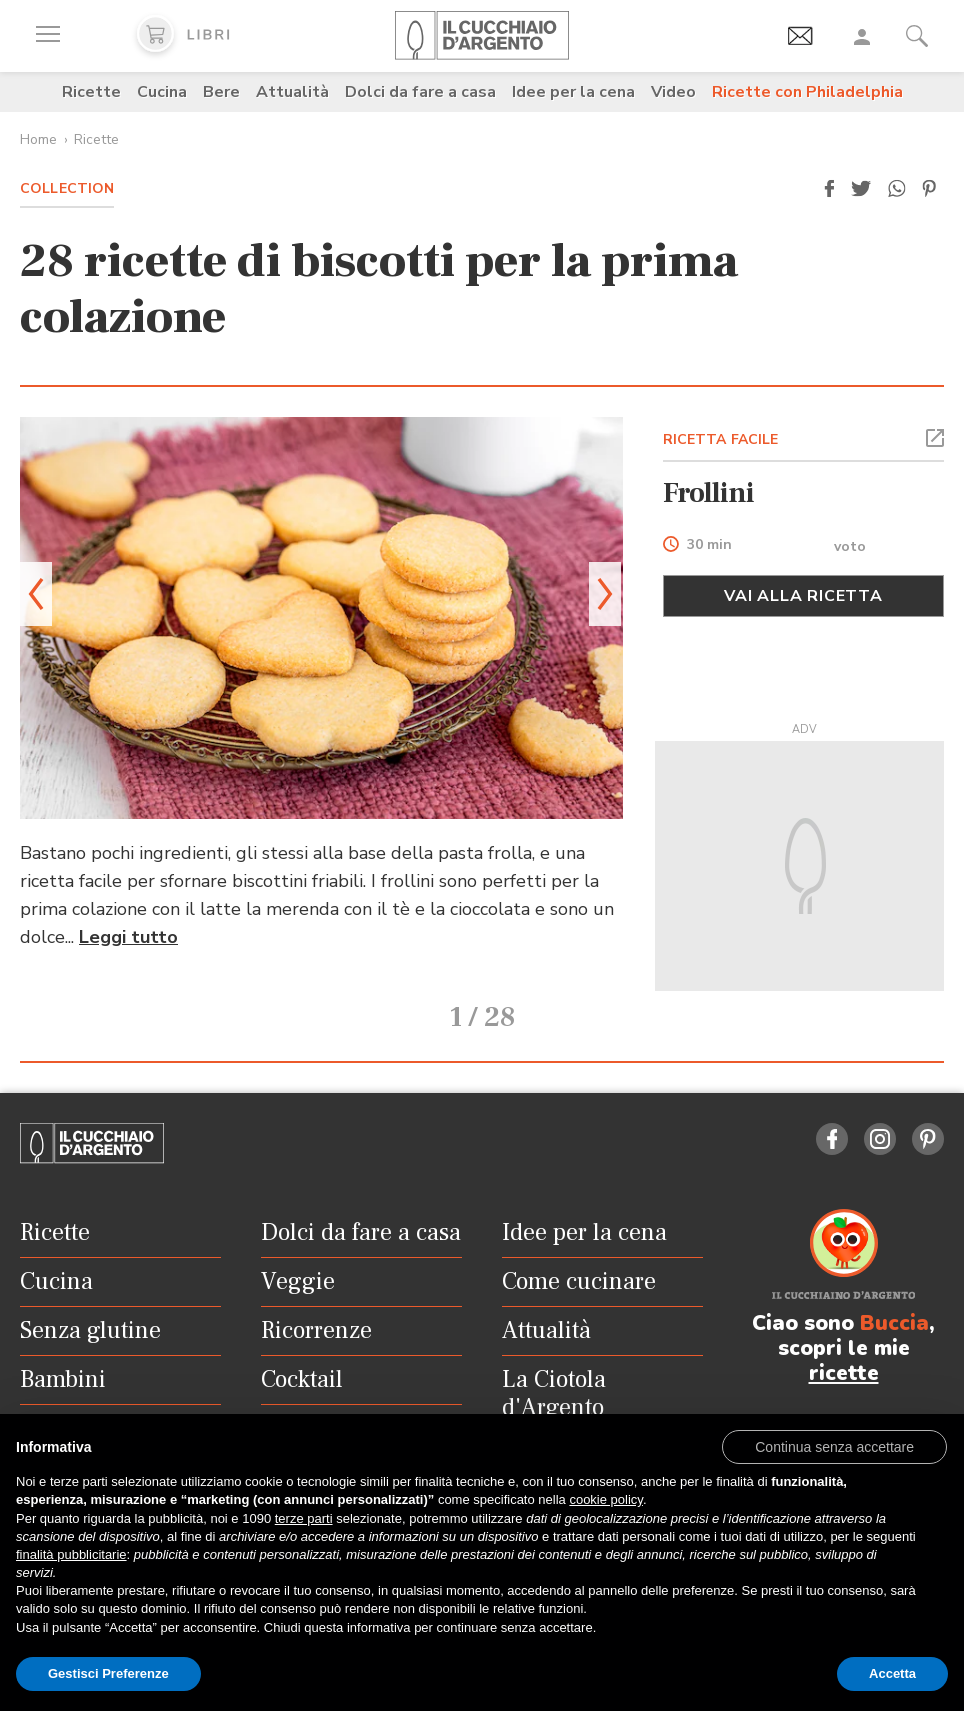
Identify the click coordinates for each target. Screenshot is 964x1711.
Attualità (292, 92)
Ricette (91, 92)
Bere (221, 92)
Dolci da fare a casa (420, 92)
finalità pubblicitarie (71, 1554)
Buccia (894, 1320)
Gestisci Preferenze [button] (108, 1673)
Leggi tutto (128, 937)
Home (38, 139)
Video (673, 92)
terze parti (304, 1518)
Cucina (162, 92)
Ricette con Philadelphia (807, 92)
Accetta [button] (892, 1673)
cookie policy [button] (605, 1499)
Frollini (709, 493)
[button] (829, 189)
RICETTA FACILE (721, 439)
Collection (67, 188)
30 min (709, 545)
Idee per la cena (573, 92)
